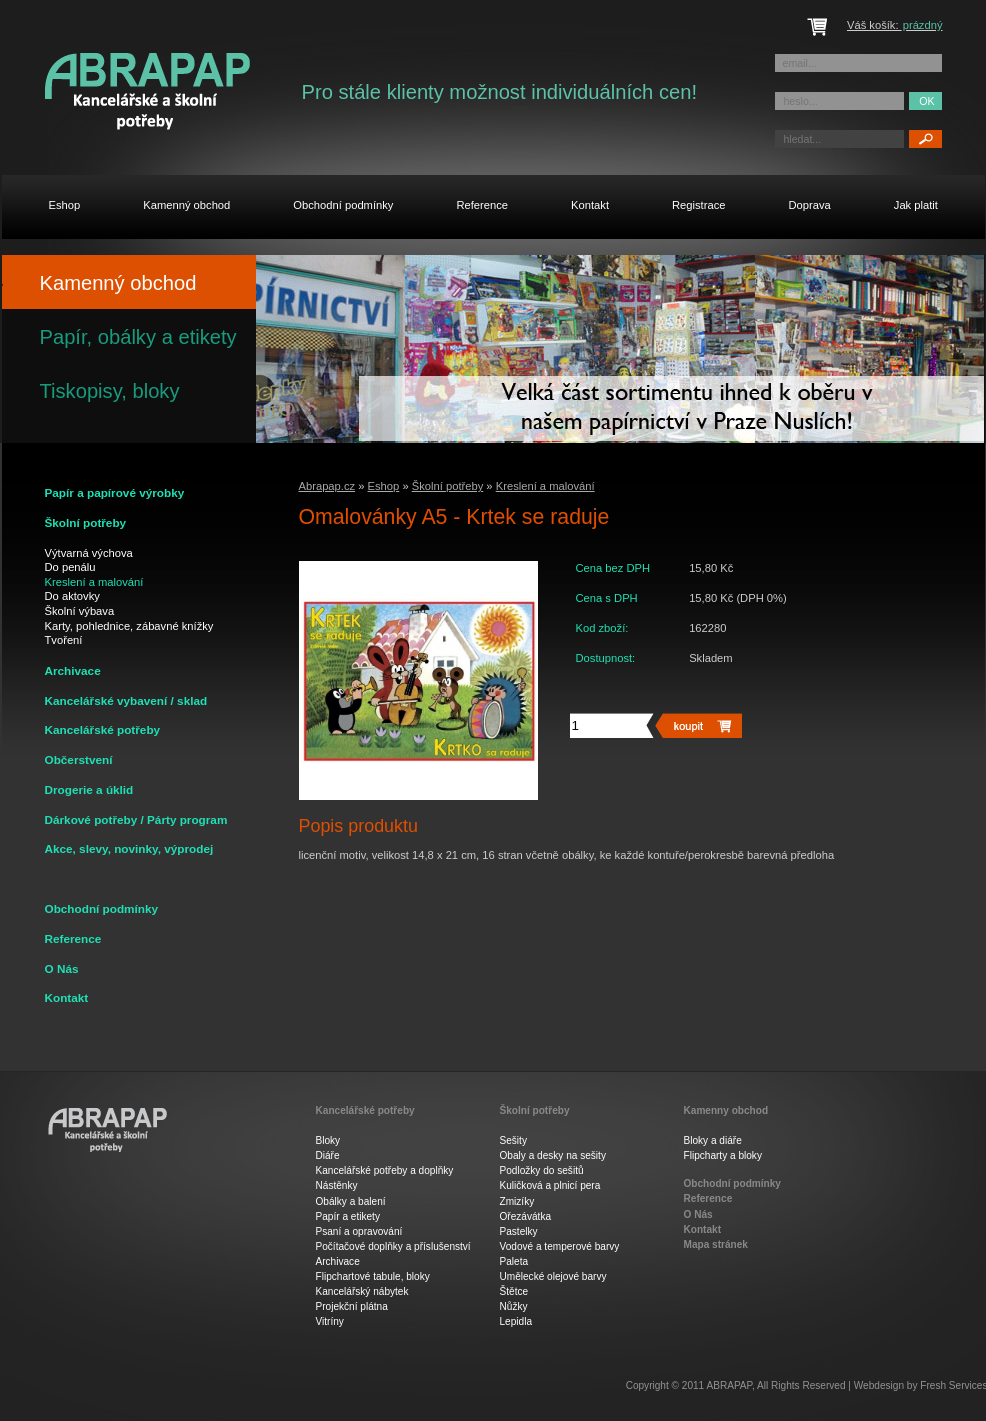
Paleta (514, 1261)
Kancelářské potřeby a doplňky (385, 1170)
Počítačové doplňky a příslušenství (393, 1246)
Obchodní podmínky (102, 908)
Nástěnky (337, 1185)
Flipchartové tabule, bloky (373, 1276)
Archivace (338, 1261)
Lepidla (516, 1321)
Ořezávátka (526, 1216)
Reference (73, 938)
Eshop (384, 486)
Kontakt (67, 997)
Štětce (514, 1291)
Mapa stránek (716, 1245)
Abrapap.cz (327, 486)
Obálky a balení (351, 1201)
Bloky (328, 1140)
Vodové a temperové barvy (560, 1246)
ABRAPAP (729, 1385)
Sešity (513, 1140)
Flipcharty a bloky (723, 1155)
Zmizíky (517, 1201)
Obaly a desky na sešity (553, 1155)
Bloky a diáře (713, 1140)
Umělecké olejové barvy (553, 1276)
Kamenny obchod (726, 1111)
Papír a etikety (348, 1216)
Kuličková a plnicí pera (550, 1185)
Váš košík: (895, 25)
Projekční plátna (352, 1306)
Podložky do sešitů (542, 1170)
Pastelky (519, 1231)
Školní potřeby (448, 486)
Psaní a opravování (359, 1231)
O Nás (62, 968)
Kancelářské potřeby (365, 1111)
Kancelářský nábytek (362, 1291)
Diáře (328, 1155)
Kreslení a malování (545, 486)
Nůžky (514, 1306)
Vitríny (330, 1321)
